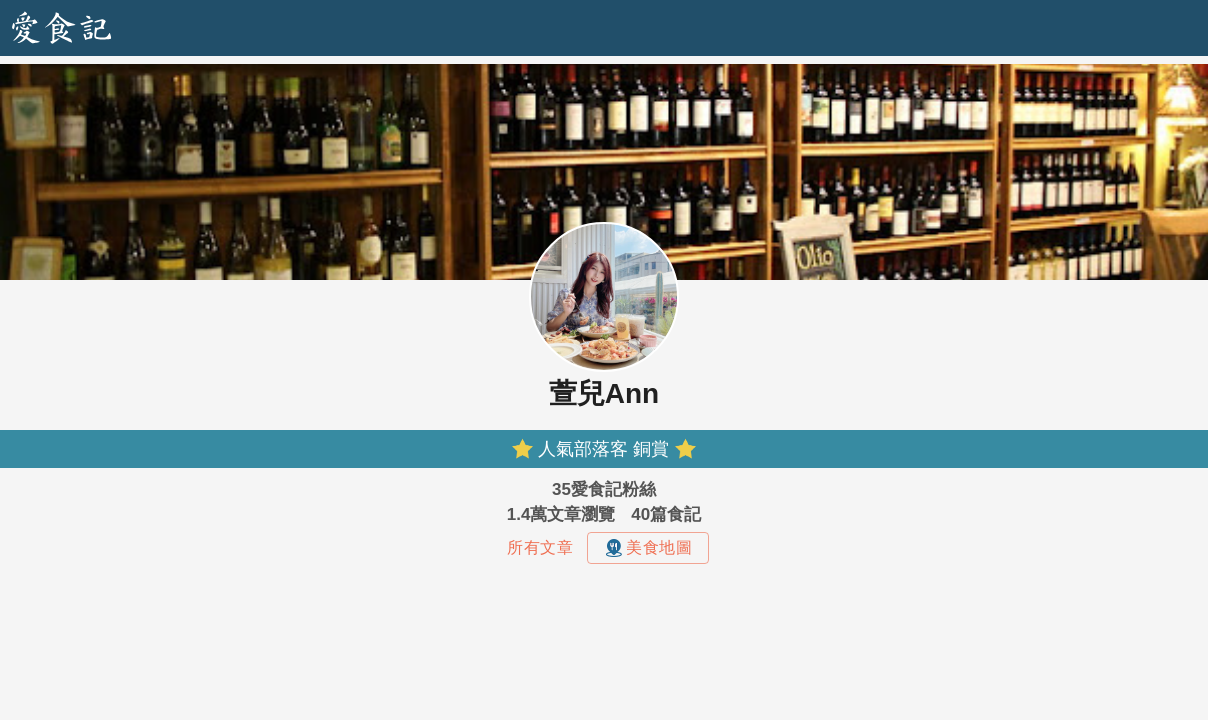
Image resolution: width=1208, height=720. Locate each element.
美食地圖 (648, 548)
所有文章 (540, 547)
